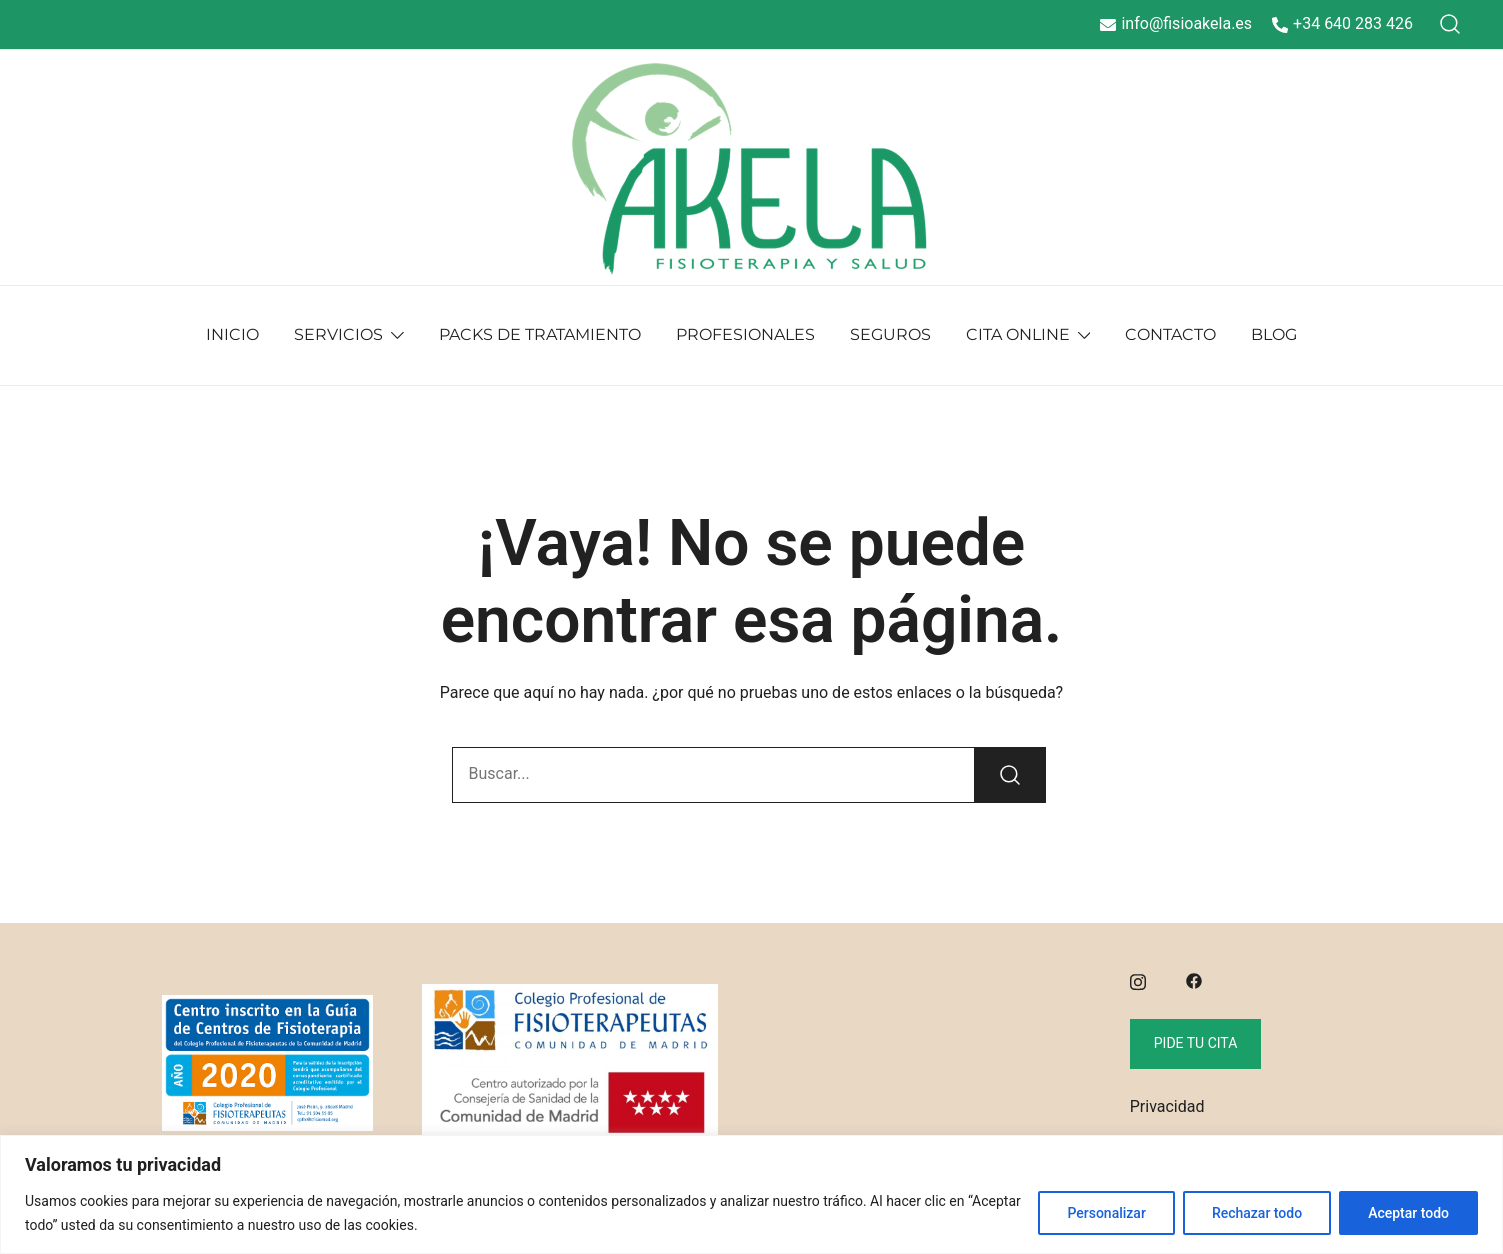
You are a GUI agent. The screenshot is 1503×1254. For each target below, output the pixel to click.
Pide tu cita (1196, 1043)
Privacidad (1167, 1106)
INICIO (232, 334)
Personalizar (1106, 1213)
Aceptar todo (1408, 1213)
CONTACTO (1170, 334)
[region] (751, 1194)
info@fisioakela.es (1176, 23)
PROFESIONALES (745, 334)
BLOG (1274, 334)
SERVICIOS (338, 334)
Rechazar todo (1257, 1213)
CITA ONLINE (1018, 334)
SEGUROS (890, 334)
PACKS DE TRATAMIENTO (540, 334)
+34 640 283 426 (1342, 23)
